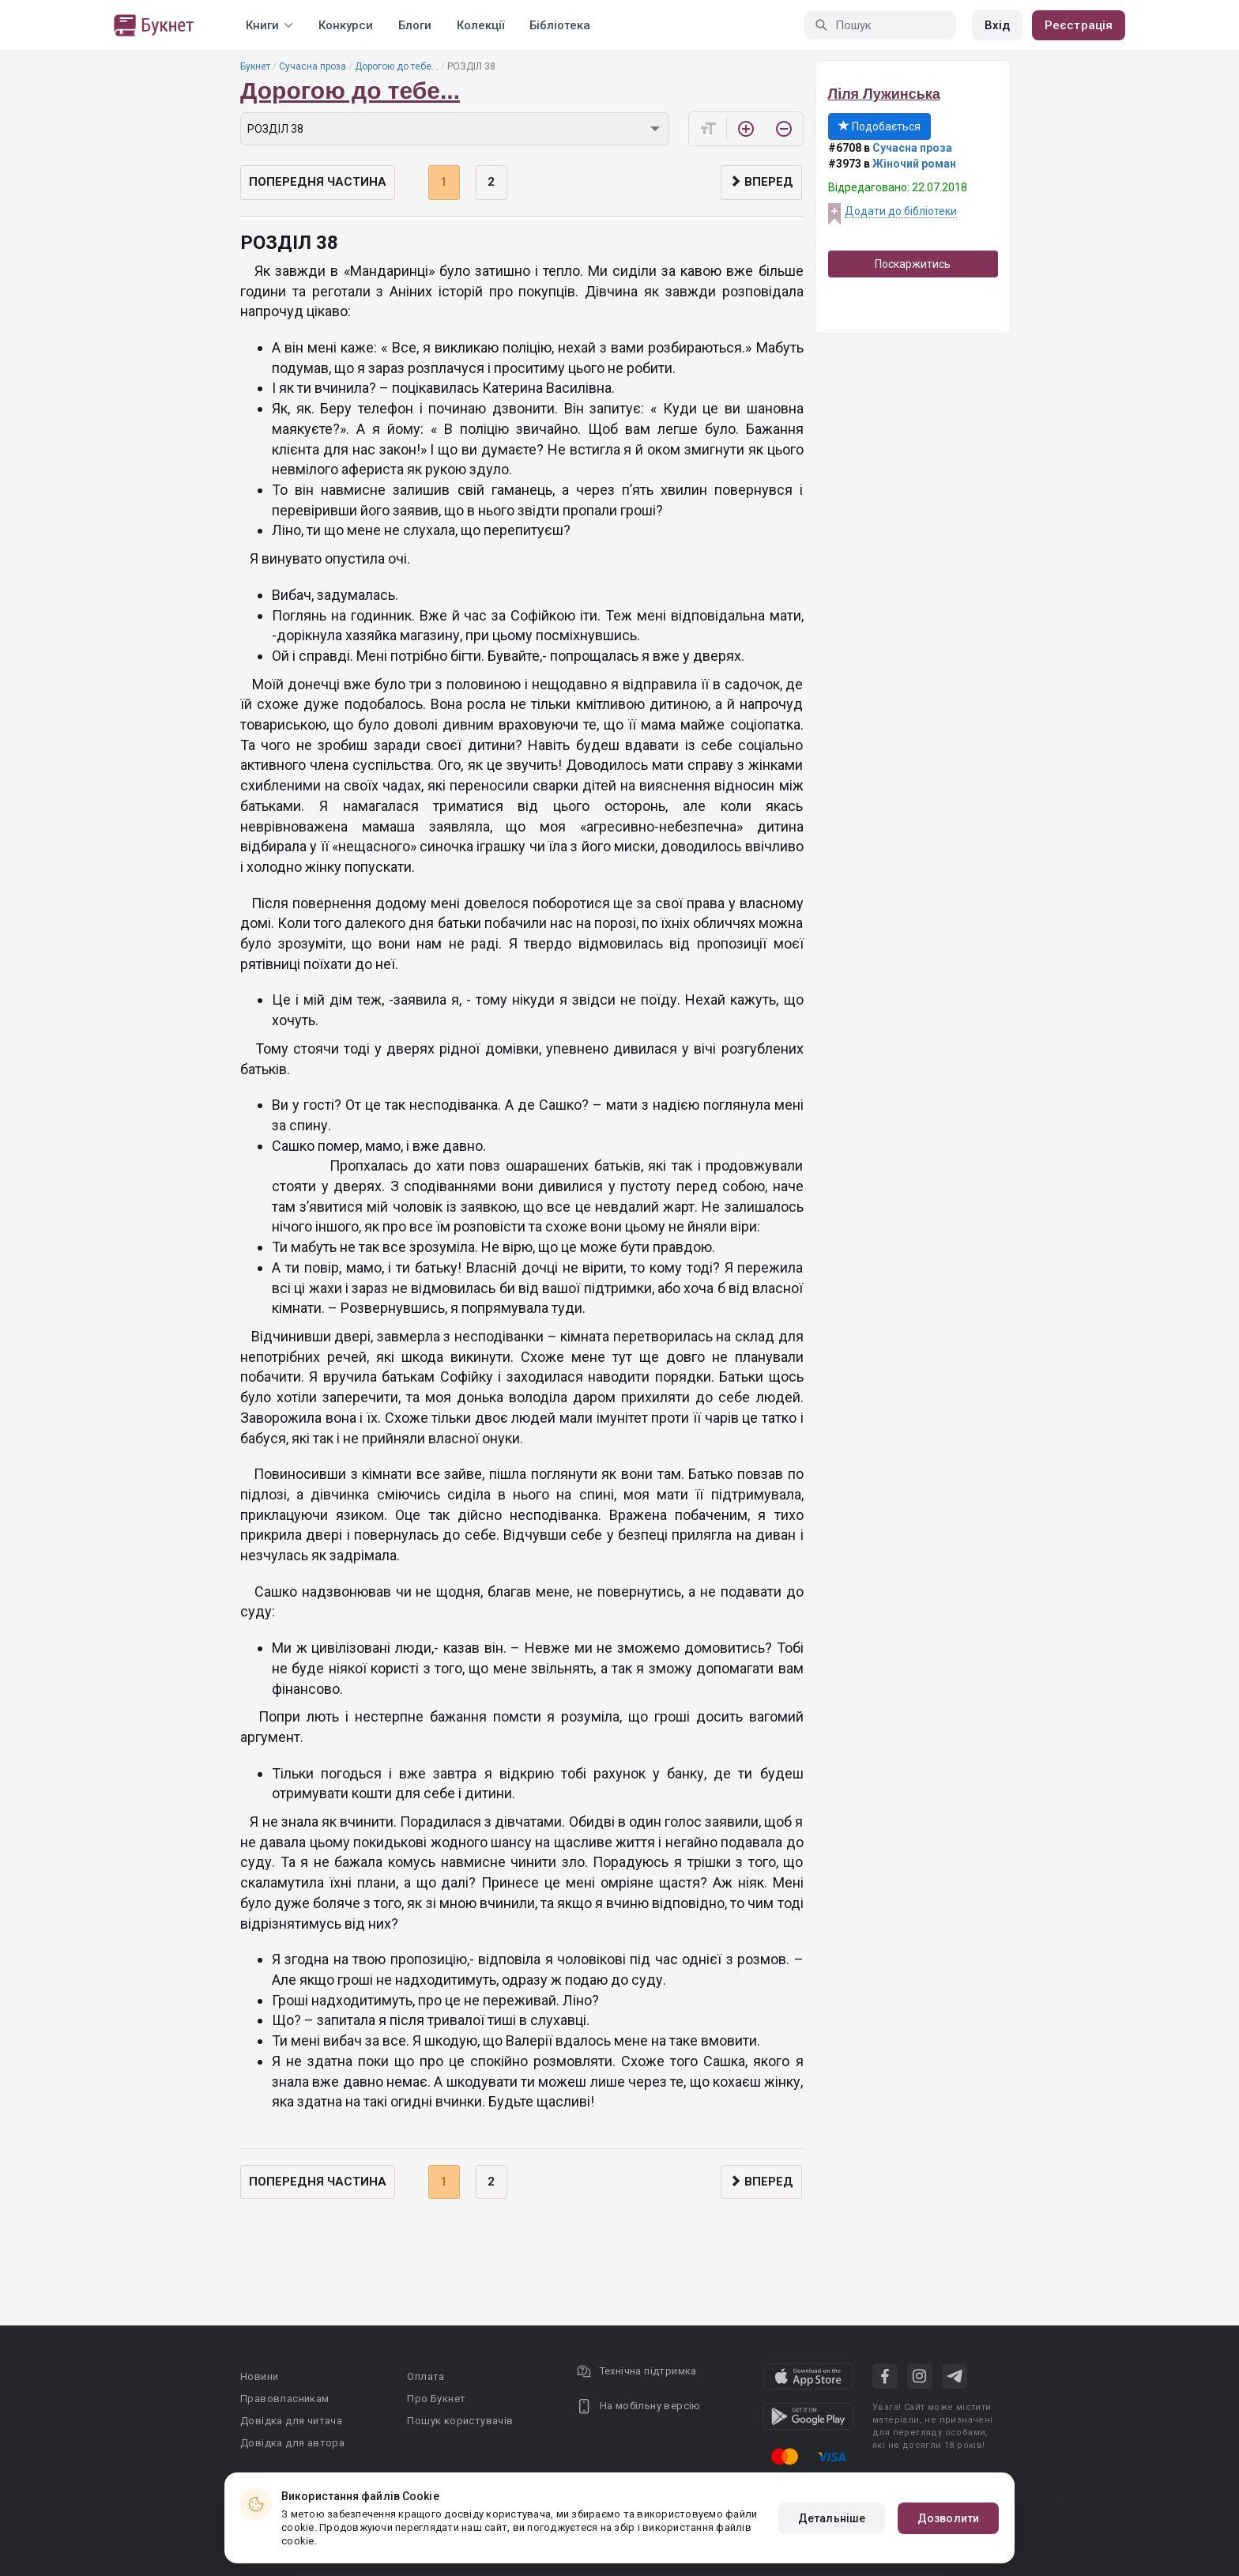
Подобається (879, 126)
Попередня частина (317, 182)
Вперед (761, 182)
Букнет (255, 66)
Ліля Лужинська (884, 94)
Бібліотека (559, 25)
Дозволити (948, 2518)
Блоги (414, 25)
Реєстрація (1079, 25)
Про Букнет (436, 2398)
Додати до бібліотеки (901, 211)
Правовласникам (285, 2398)
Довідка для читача (291, 2421)
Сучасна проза (312, 66)
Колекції (480, 25)
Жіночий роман (914, 163)
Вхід (997, 25)
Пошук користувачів (460, 2421)
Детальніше (831, 2518)
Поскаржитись (913, 264)
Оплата (425, 2376)
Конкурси (345, 25)
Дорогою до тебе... (397, 66)
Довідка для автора (292, 2443)
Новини (259, 2376)
